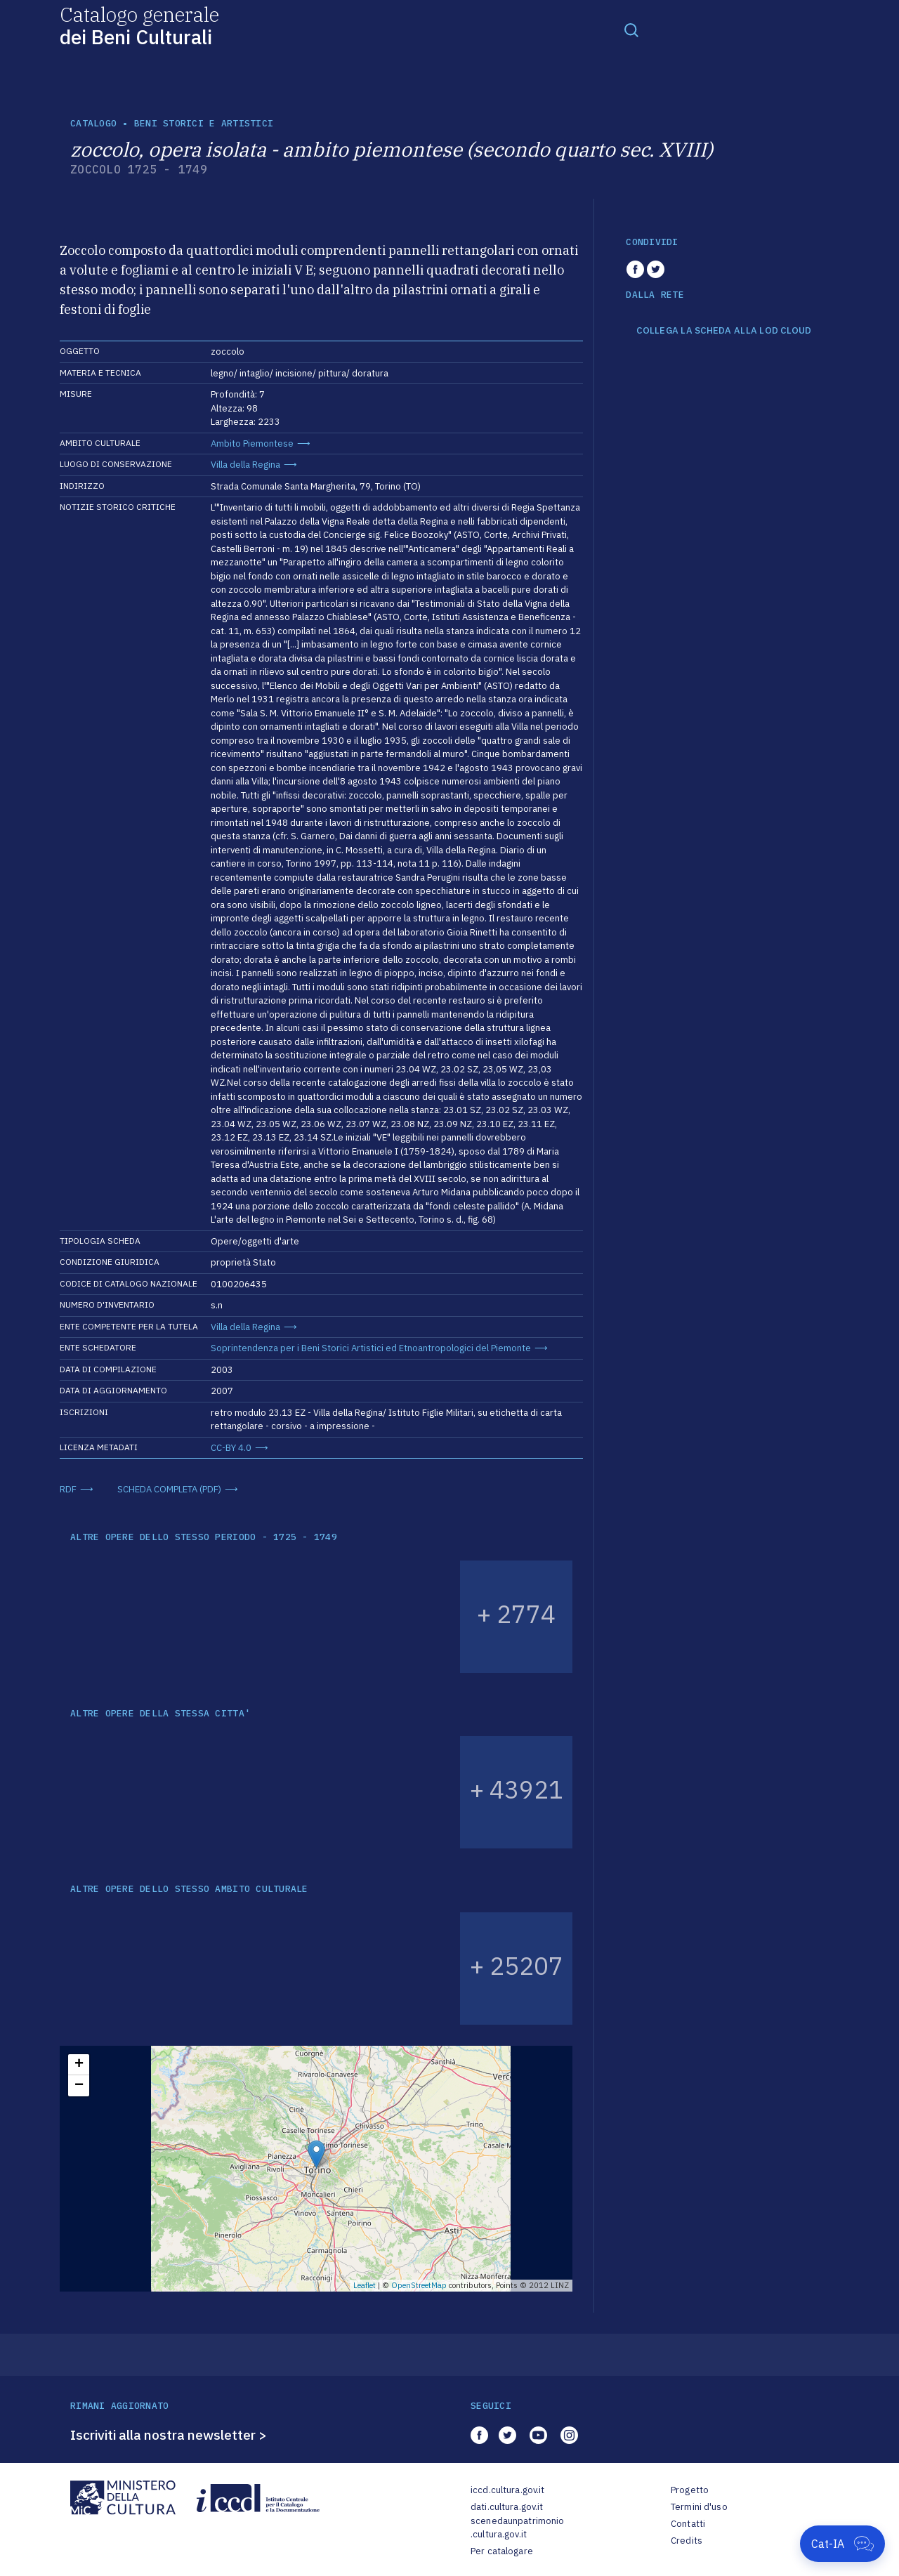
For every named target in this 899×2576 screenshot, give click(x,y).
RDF (68, 1489)
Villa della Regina (245, 465)
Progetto (690, 2490)
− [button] (79, 2085)
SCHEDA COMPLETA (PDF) (169, 1489)
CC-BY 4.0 (231, 1448)
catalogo (93, 123)
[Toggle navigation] (631, 29)
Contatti (688, 2524)
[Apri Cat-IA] (842, 2543)
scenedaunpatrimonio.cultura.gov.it (517, 2528)
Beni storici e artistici (203, 123)
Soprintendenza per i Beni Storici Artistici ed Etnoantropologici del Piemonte (371, 1348)
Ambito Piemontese (252, 443)
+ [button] (79, 2064)
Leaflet (364, 2285)
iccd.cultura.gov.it (507, 2490)
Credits (686, 2541)
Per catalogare (502, 2551)
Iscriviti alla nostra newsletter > (168, 2434)
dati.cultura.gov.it (507, 2507)
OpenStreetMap (419, 2285)
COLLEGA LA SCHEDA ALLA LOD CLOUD (723, 330)
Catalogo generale (139, 24)
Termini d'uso (699, 2507)
